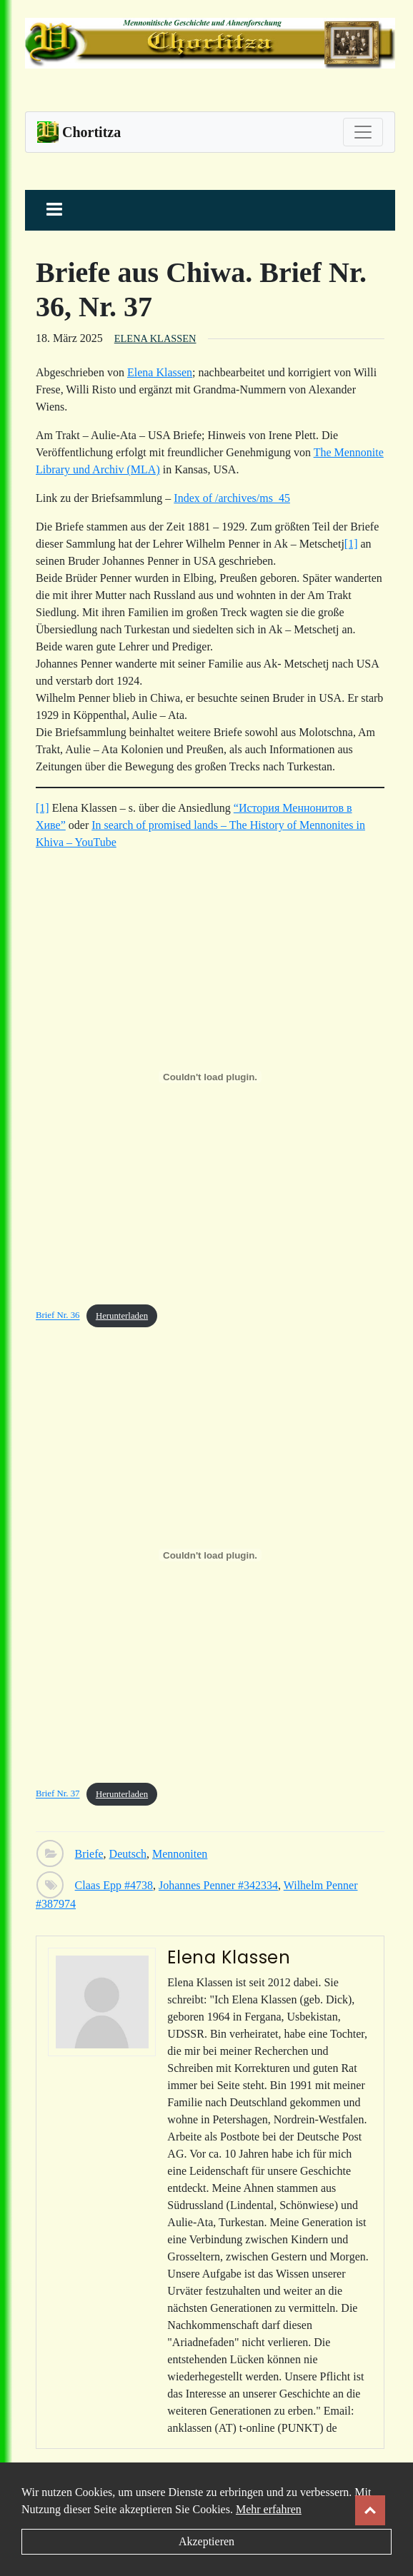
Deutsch (127, 1854)
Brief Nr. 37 (58, 1794)
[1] (351, 544)
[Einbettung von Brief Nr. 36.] (210, 1076)
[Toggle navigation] (363, 132)
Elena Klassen (155, 338)
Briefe (89, 1854)
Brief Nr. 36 (58, 1316)
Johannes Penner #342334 (218, 1885)
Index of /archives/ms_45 (232, 498)
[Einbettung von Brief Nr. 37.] (210, 1555)
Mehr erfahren (269, 2509)
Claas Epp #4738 (114, 1885)
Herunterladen (122, 1316)
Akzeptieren (206, 2541)
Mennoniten (179, 1854)
